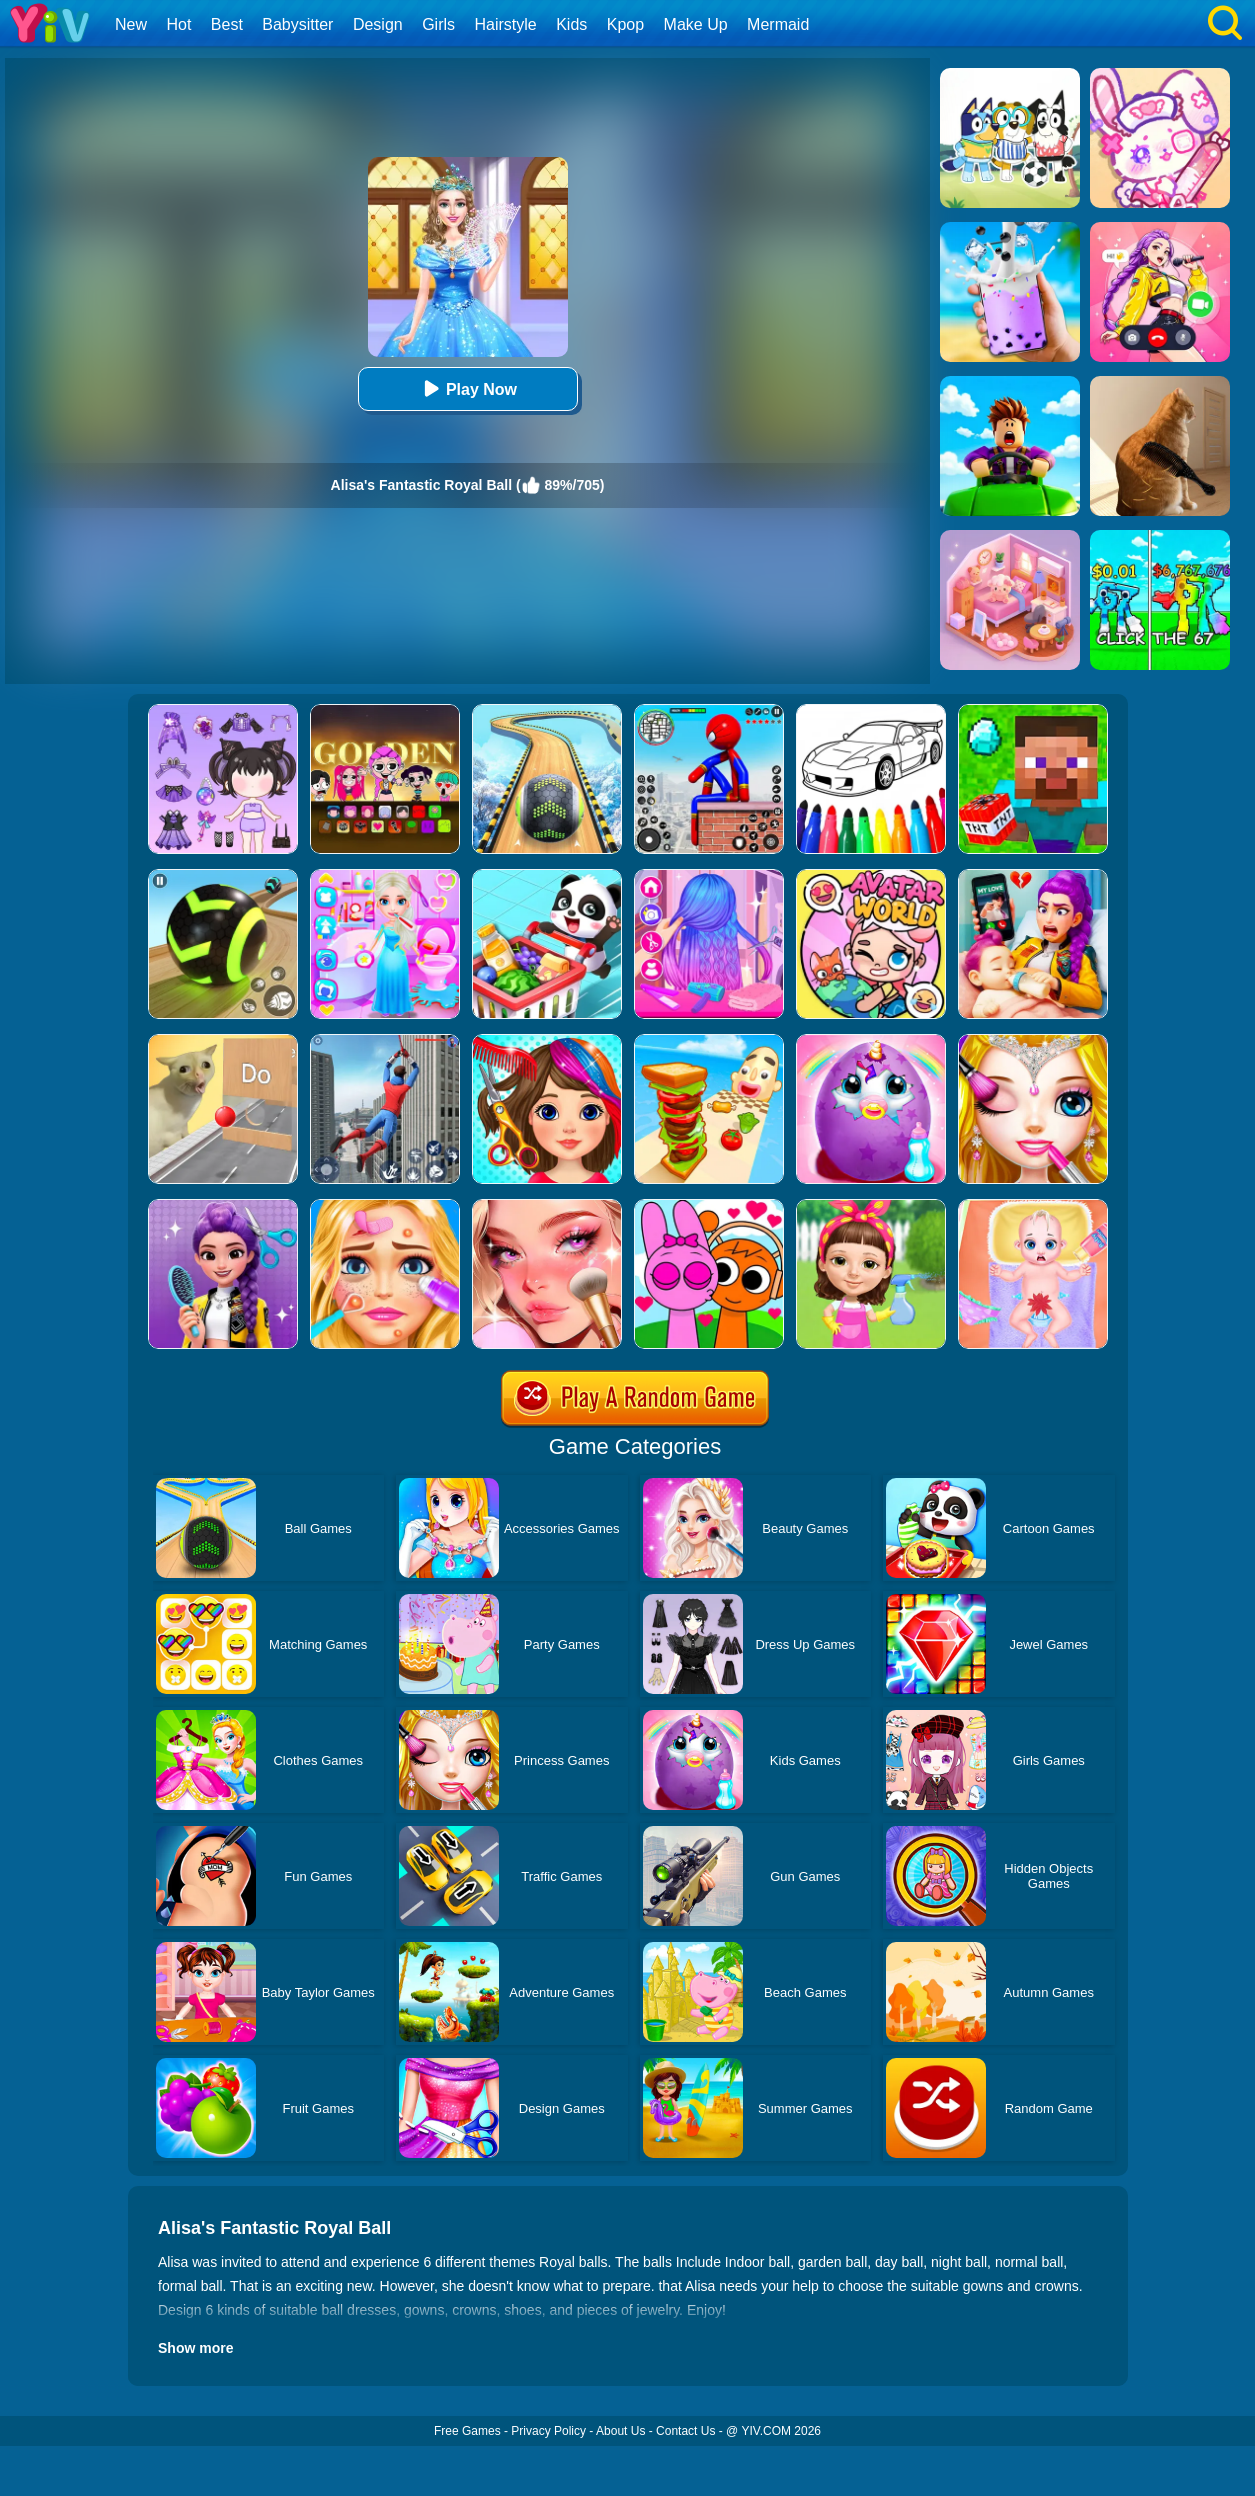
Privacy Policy (548, 2431)
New (131, 24)
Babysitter (297, 24)
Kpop (625, 24)
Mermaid (778, 24)
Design (378, 24)
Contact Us (685, 2431)
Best (227, 24)
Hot (178, 24)
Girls (438, 24)
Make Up (696, 24)
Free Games (467, 2431)
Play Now (467, 388)
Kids (571, 24)
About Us (620, 2431)
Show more (195, 2348)
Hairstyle (506, 24)
